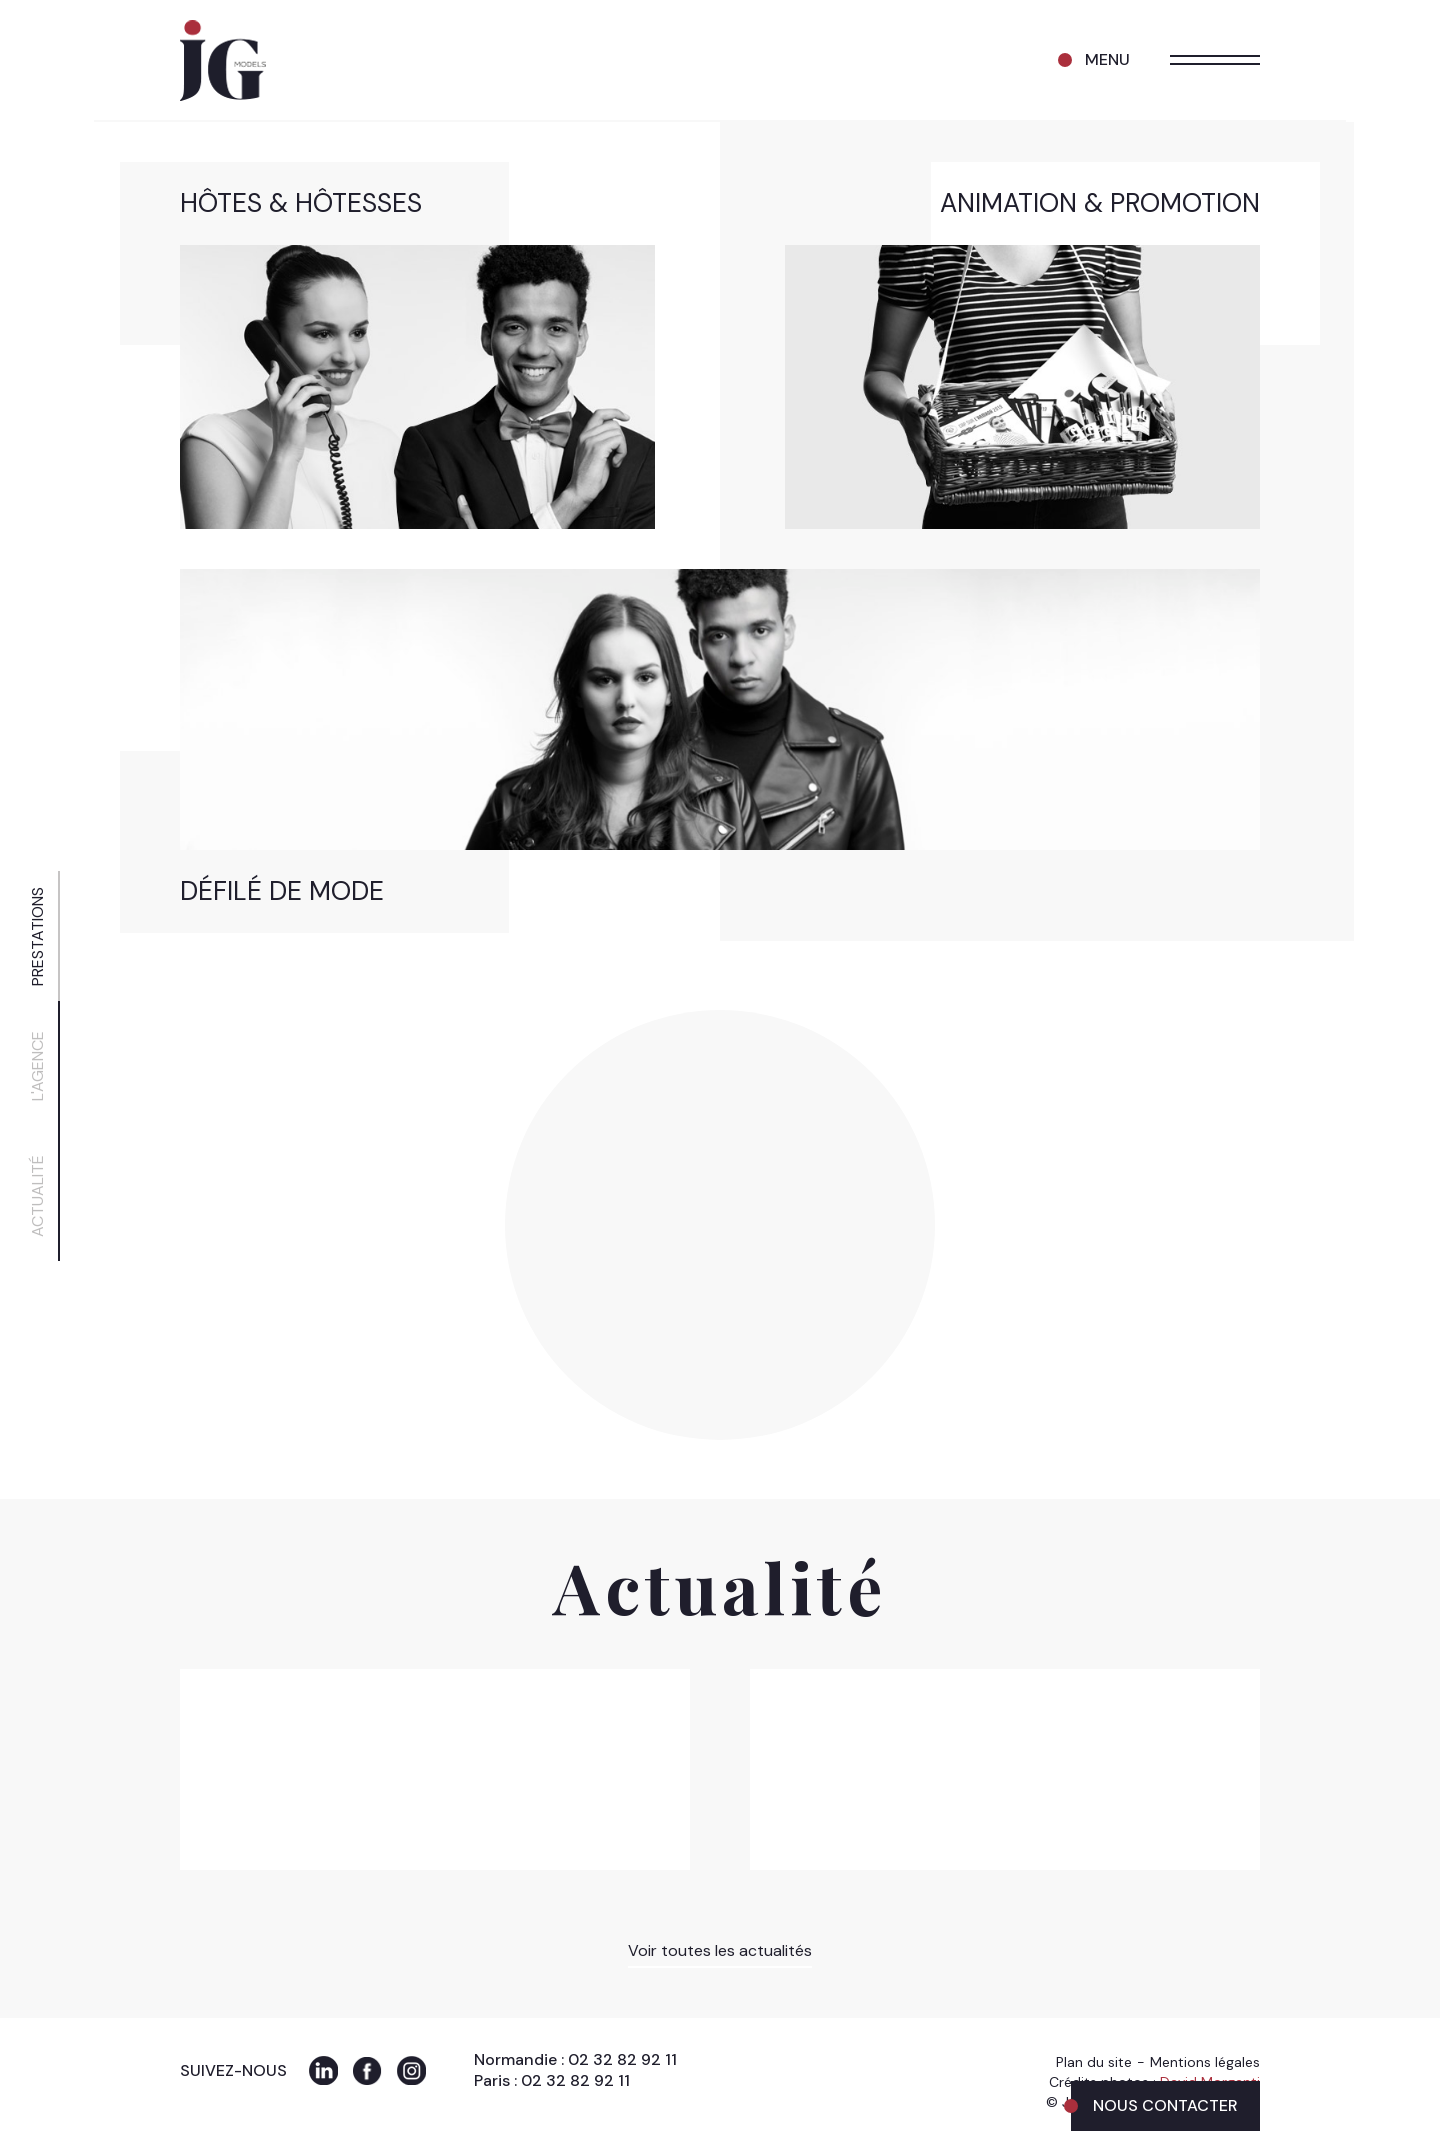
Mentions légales (1205, 2062)
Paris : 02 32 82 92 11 (552, 2080)
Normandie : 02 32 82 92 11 (575, 2059)
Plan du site (1094, 2062)
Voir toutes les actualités (720, 1951)
